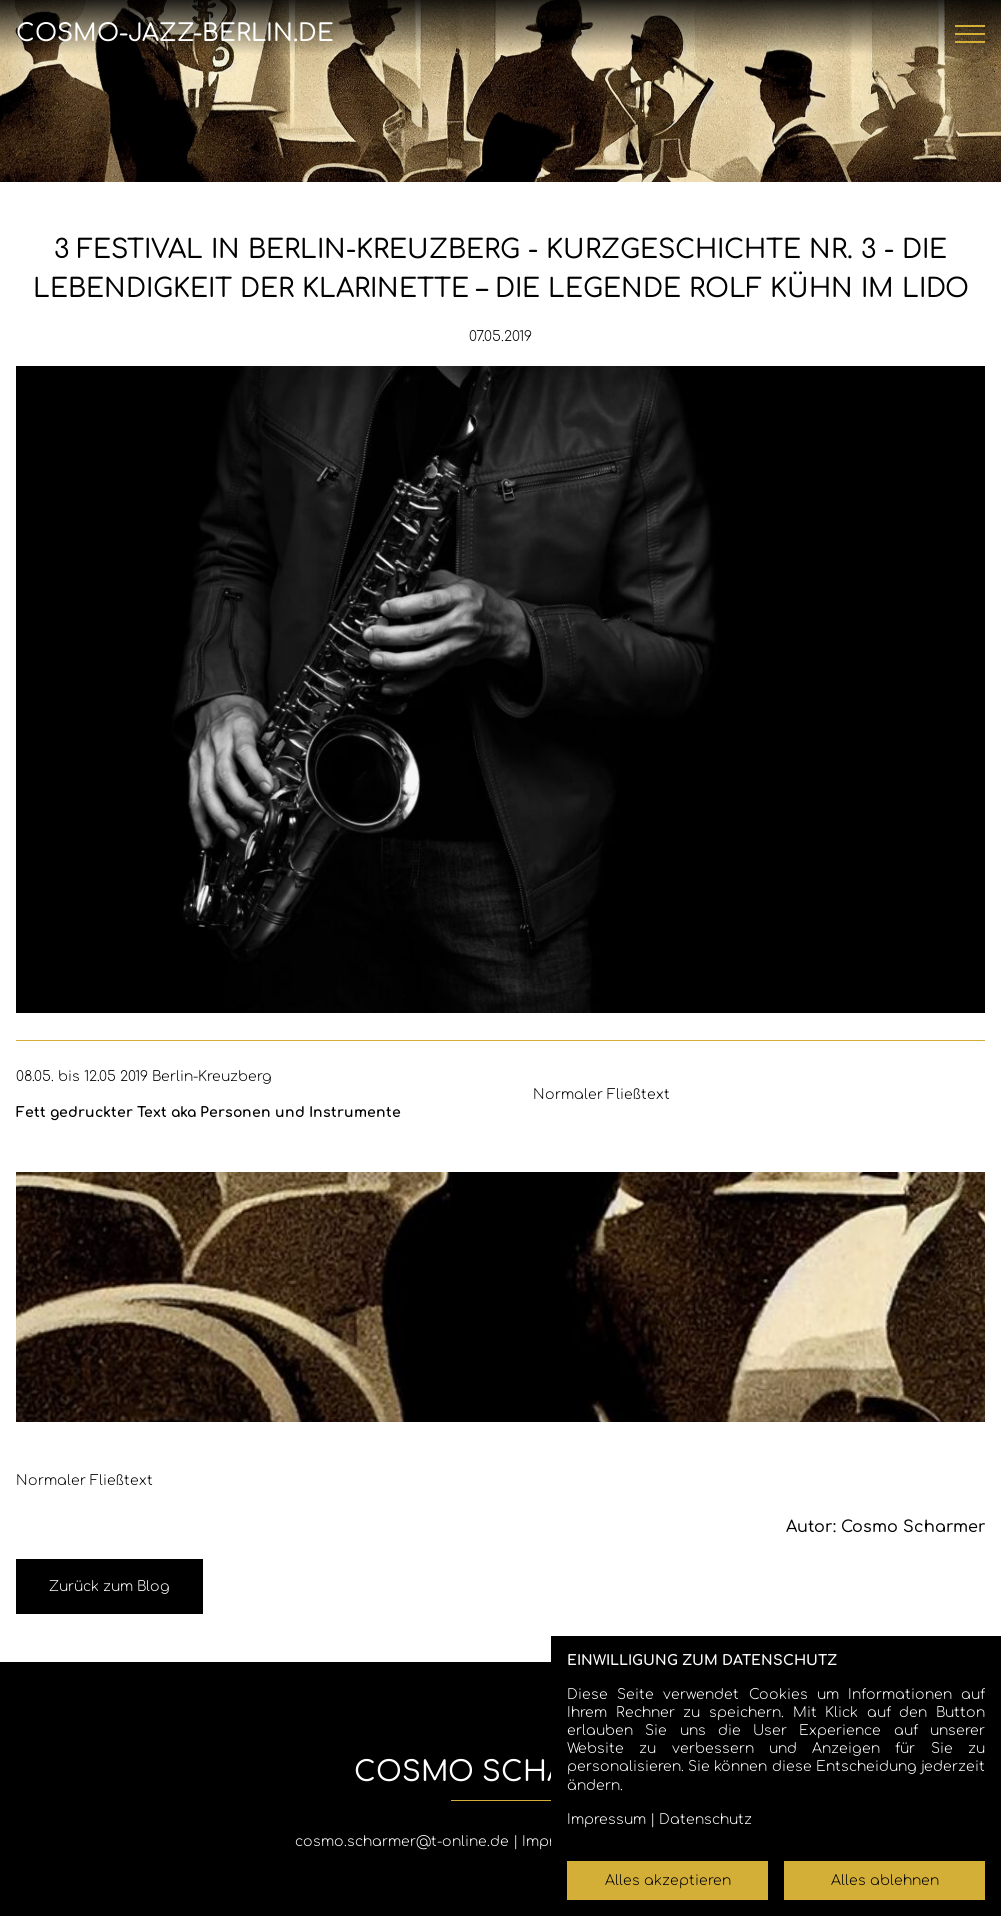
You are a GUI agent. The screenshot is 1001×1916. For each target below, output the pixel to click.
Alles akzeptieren (668, 1880)
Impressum (606, 1819)
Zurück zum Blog (109, 1586)
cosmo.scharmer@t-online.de (402, 1841)
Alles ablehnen (885, 1880)
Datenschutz (705, 1819)
